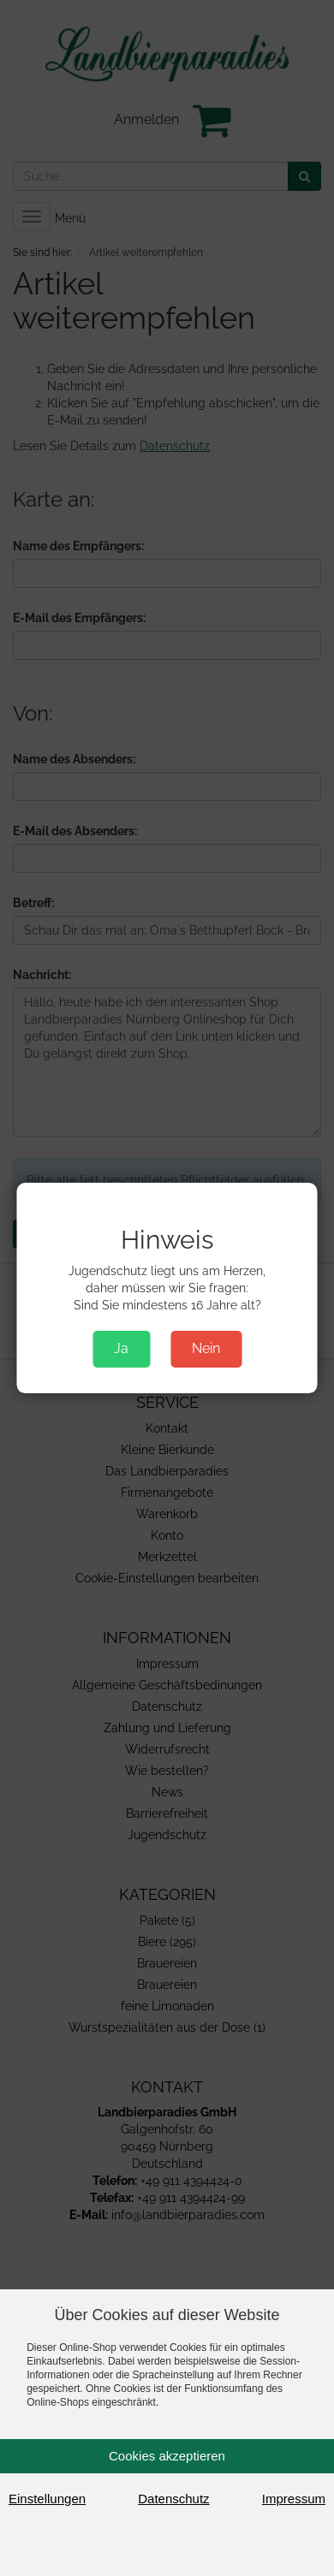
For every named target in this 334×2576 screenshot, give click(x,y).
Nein (206, 1348)
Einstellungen (47, 2498)
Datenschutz (173, 2498)
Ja (121, 1348)
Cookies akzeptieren (167, 2455)
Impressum (293, 2498)
